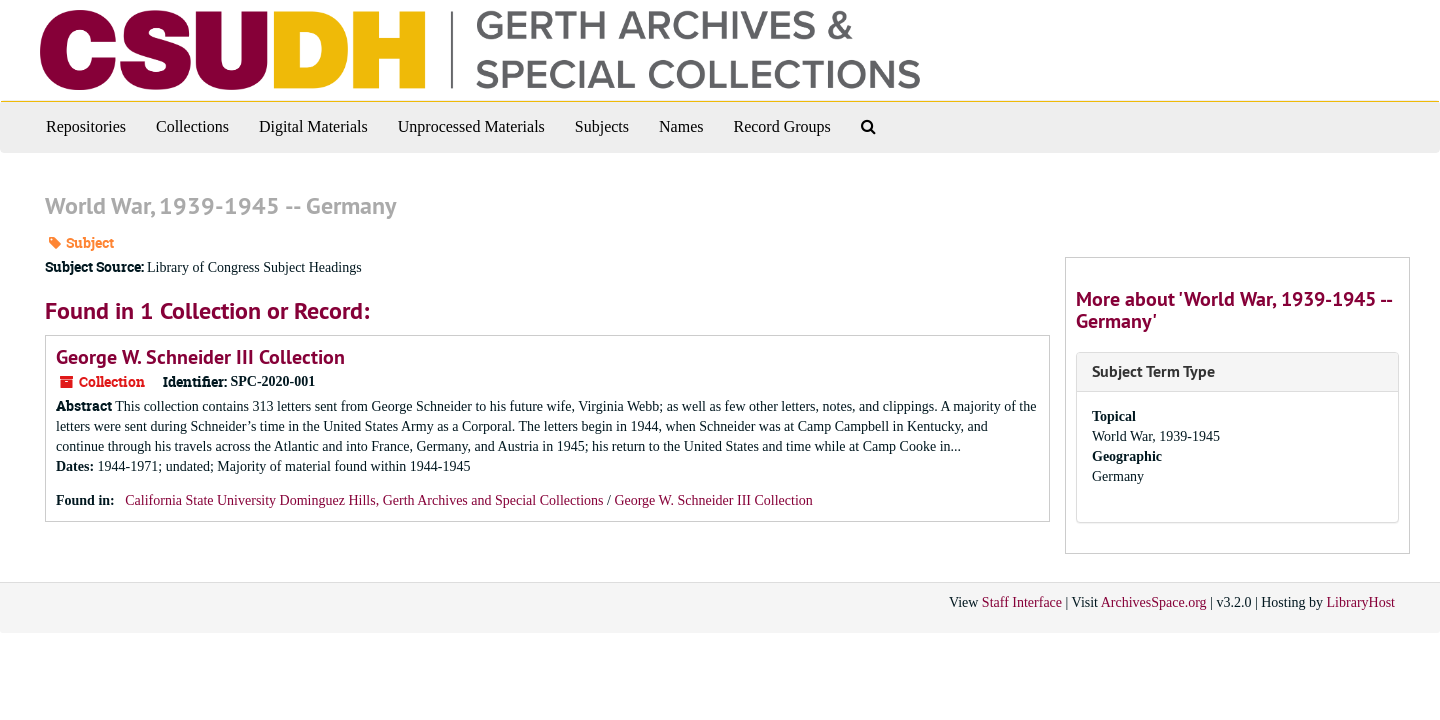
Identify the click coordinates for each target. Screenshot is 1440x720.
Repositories (86, 126)
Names (681, 126)
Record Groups (781, 126)
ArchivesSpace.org (1154, 602)
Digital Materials (313, 126)
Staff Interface (1022, 602)
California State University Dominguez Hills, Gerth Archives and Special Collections (366, 500)
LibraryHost (1361, 602)
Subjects (602, 126)
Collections (192, 126)
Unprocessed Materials (471, 126)
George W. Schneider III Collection (200, 357)
